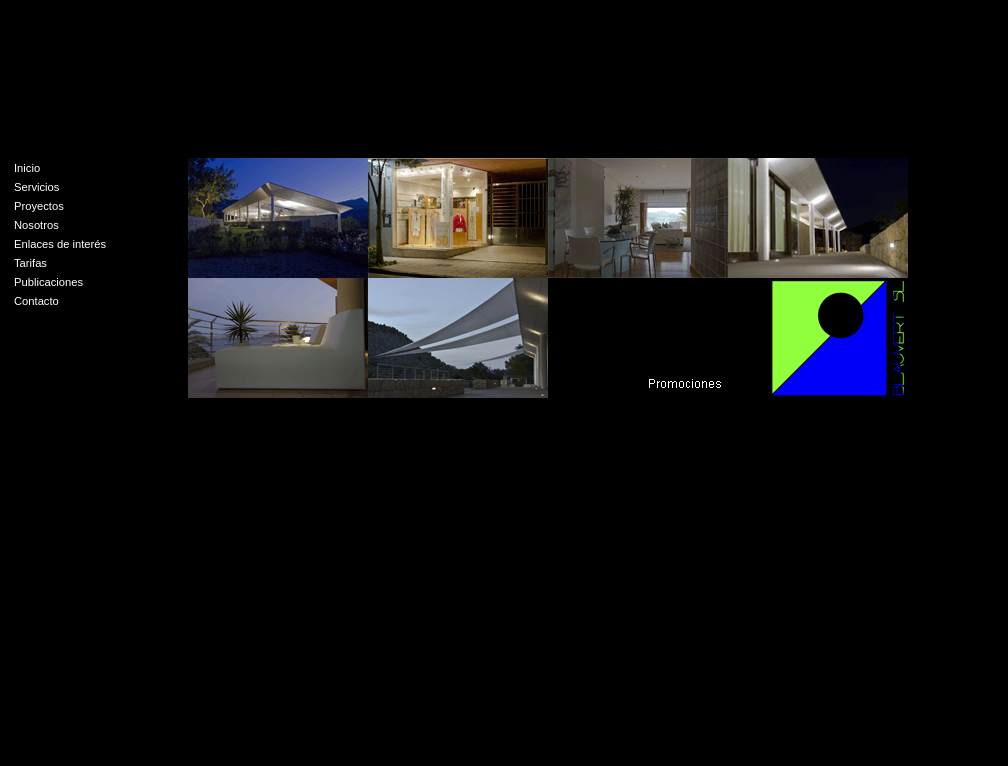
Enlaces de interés (60, 244)
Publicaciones (48, 282)
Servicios (36, 187)
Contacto (36, 301)
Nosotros (36, 225)
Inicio (27, 168)
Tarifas (30, 263)
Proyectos (39, 206)
